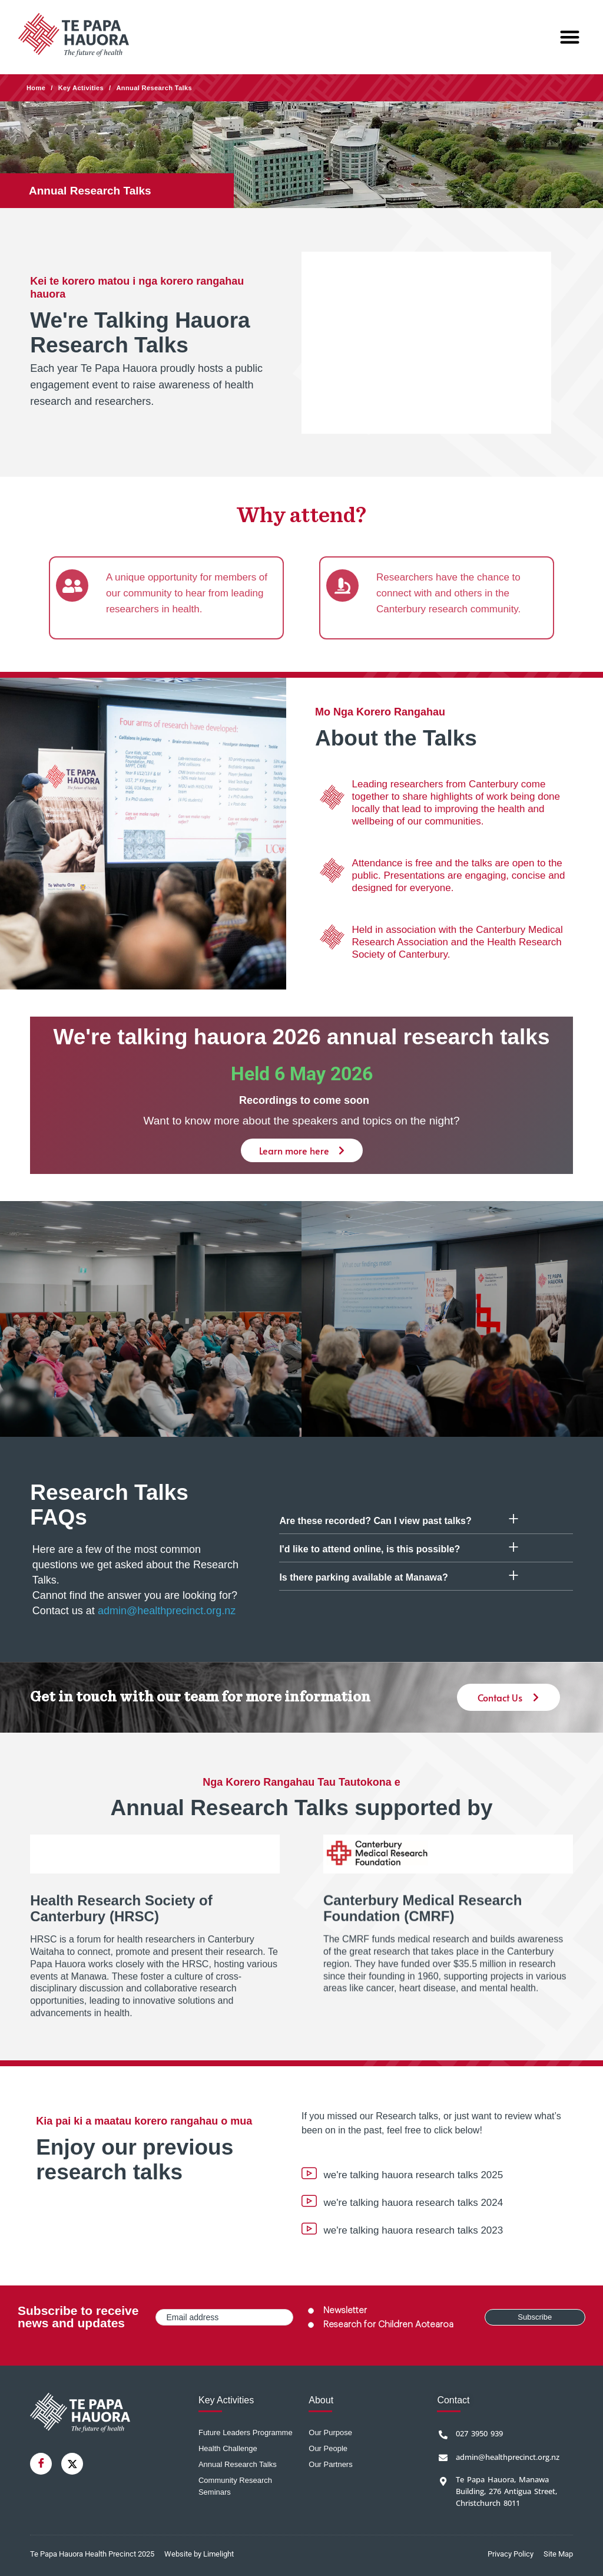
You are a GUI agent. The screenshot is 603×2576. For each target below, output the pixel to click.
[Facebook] (41, 2464)
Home (35, 87)
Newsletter (345, 2310)
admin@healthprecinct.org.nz (167, 1611)
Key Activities (81, 87)
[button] (569, 37)
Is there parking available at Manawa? (363, 1577)
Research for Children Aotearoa (388, 2324)
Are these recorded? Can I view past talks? (375, 1521)
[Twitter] (72, 2464)
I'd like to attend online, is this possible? (369, 1549)
